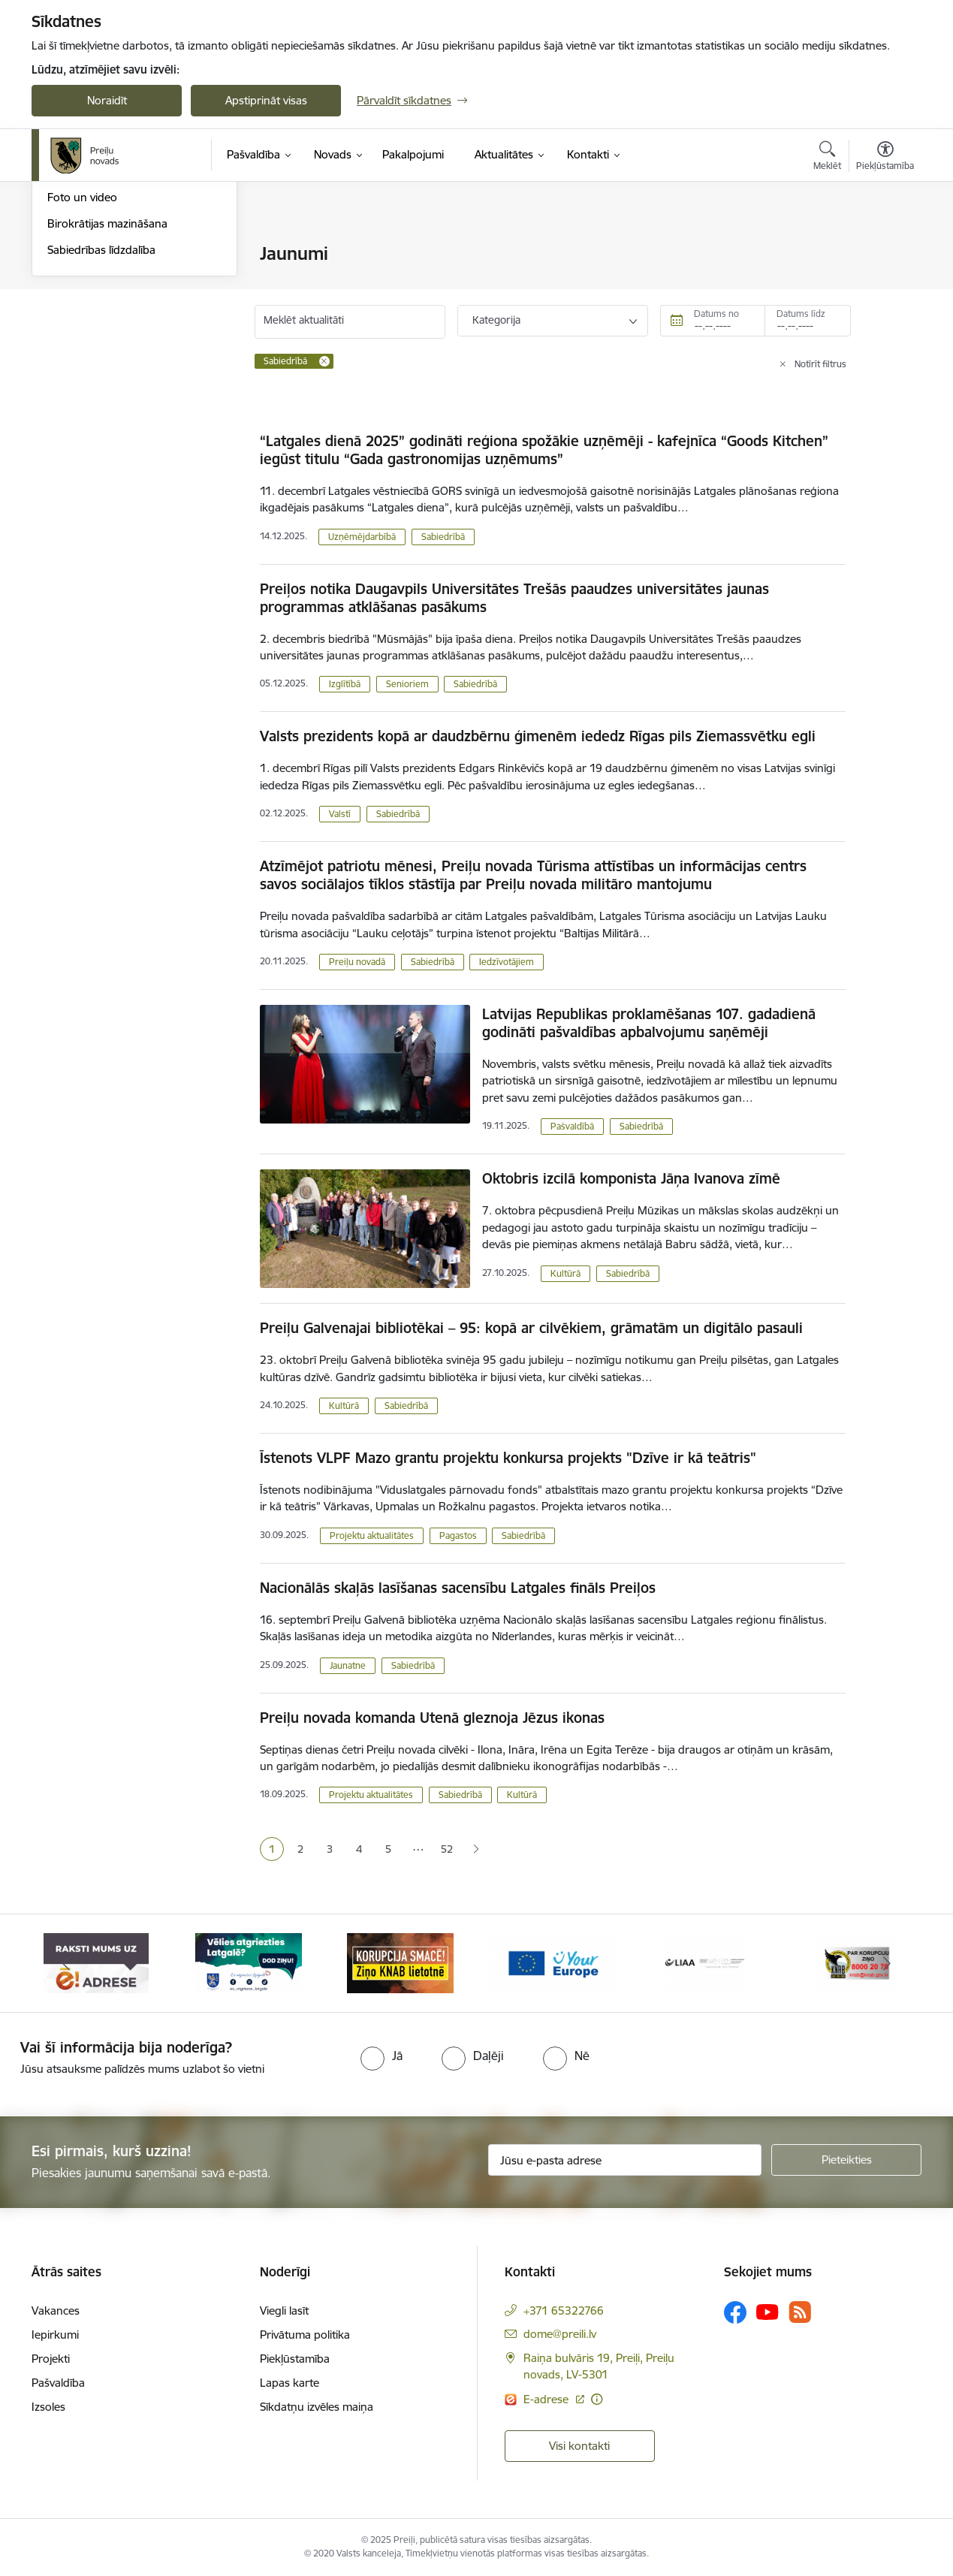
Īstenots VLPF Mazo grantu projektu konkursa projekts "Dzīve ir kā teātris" (508, 1458)
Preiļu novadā (357, 961)
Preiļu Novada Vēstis (98, 333)
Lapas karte (289, 2382)
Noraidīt (107, 100)
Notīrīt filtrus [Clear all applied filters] (820, 364)
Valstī (340, 813)
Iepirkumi (55, 2334)
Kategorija (496, 320)
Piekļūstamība (295, 2358)
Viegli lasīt (284, 2310)
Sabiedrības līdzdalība (101, 411)
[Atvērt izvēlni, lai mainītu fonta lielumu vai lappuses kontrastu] (885, 158)
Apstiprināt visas (266, 100)
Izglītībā (344, 683)
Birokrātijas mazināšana (107, 385)
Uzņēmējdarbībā (362, 536)
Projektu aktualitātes (372, 1535)
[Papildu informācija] (596, 2399)
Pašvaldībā (572, 1126)
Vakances (56, 2310)
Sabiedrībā (443, 536)
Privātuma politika (305, 2334)
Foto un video (82, 359)
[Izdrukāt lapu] (884, 247)
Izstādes (68, 280)
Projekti (51, 2358)
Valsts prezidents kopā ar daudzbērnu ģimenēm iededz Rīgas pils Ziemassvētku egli (538, 736)
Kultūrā (565, 1273)
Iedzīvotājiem (506, 961)
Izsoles (48, 2407)
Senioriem (407, 683)
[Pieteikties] (846, 2160)
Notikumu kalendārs (98, 255)
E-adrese (547, 2399)
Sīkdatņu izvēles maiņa (316, 2407)
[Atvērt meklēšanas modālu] (827, 158)
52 (447, 1849)
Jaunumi (68, 307)
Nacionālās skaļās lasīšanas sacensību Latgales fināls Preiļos (458, 1588)
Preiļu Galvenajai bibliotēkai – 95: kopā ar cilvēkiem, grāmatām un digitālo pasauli (531, 1328)
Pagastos (458, 1535)
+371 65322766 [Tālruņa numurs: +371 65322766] (563, 2310)
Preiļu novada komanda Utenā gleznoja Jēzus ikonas (432, 1718)
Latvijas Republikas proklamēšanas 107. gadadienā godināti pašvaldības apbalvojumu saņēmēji (649, 1023)
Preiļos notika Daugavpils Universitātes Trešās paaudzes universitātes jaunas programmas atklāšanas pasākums (514, 598)
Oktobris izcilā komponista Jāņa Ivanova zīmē (631, 1178)
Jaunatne (348, 1665)
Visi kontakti (579, 2446)
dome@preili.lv (559, 2334)
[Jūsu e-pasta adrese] (625, 2160)
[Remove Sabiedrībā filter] (324, 361)
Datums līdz (801, 313)
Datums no (716, 313)
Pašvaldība (58, 2382)
